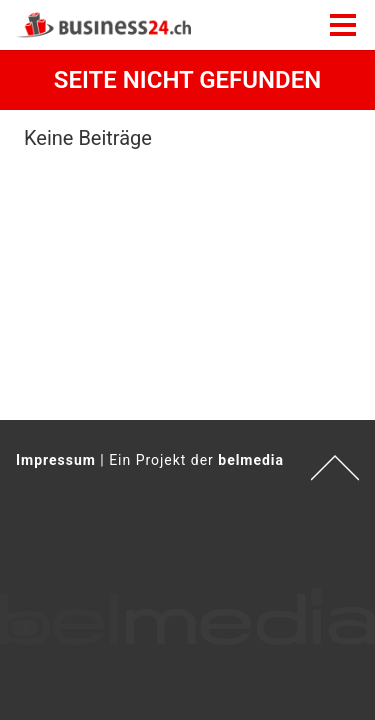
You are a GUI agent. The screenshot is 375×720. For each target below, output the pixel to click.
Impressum (56, 460)
